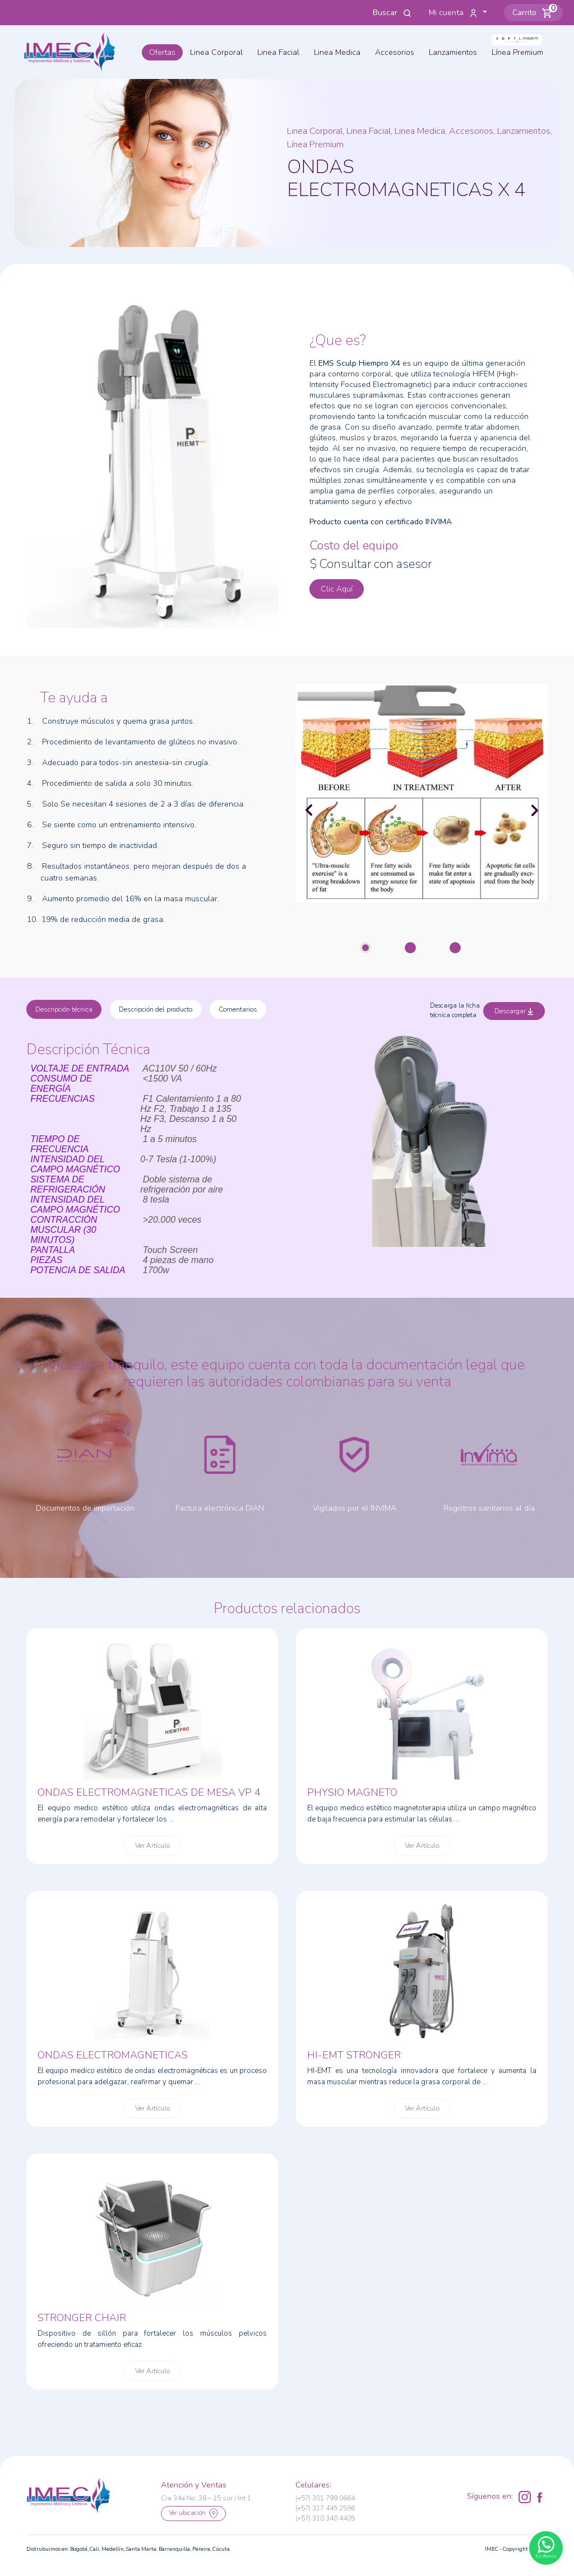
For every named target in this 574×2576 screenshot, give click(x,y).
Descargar (514, 1011)
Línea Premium (517, 52)
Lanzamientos (453, 52)
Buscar (392, 12)
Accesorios (394, 52)
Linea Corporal (216, 52)
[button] (533, 12)
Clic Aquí (337, 589)
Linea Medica (337, 52)
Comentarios (238, 1009)
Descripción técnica (63, 1009)
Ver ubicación (193, 2513)
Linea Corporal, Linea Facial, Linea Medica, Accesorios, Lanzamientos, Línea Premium (419, 138)
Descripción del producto (155, 1009)
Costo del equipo (353, 545)
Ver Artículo (152, 1845)
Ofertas (162, 52)
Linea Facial (278, 52)
